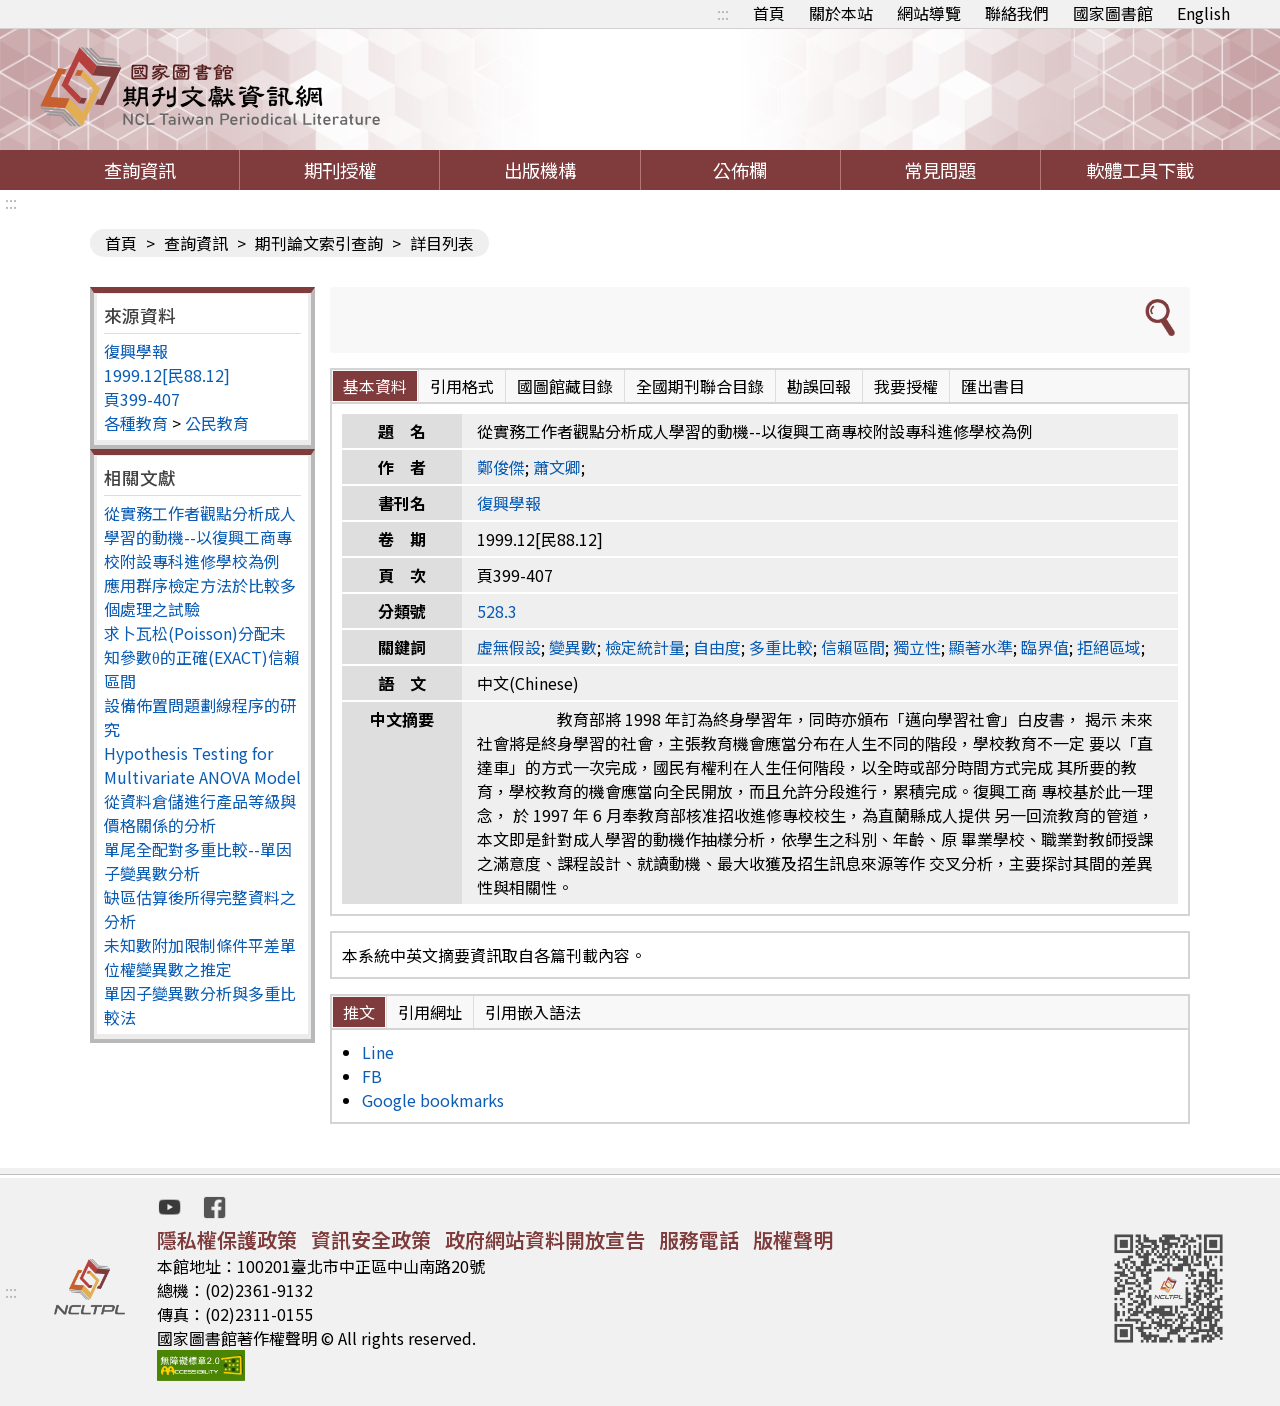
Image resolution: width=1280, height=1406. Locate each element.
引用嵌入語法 (533, 1012)
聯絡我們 (1017, 13)
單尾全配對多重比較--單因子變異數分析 (198, 861)
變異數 (573, 647)
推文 (359, 1012)
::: (723, 13)
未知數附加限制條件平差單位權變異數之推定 (200, 957)
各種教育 (136, 423)
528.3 (497, 611)
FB (372, 1076)
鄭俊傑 (501, 467)
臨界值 (1045, 647)
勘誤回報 (819, 386)
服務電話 (699, 1239)
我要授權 (906, 386)
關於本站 (841, 13)
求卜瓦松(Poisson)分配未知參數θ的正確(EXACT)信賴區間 (202, 657)
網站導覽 (929, 13)
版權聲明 (793, 1239)
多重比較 (781, 647)
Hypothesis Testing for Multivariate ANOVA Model (202, 765)
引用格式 (462, 386)
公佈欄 (740, 170)
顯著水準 (981, 647)
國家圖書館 (1113, 13)
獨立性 (917, 647)
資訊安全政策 (371, 1239)
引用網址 (430, 1012)
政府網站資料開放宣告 (545, 1239)
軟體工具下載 (1140, 170)
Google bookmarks (433, 1100)
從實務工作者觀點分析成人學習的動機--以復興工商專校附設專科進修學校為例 (200, 537)
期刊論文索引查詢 (319, 243)
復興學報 (136, 351)
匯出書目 (993, 386)
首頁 (769, 13)
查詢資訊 (140, 170)
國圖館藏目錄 (565, 386)
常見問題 (940, 170)
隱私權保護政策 (227, 1239)
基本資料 (375, 386)
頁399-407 (142, 399)
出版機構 (540, 170)
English (1203, 13)
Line (378, 1052)
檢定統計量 (645, 647)
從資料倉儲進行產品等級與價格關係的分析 (200, 813)
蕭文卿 (557, 467)
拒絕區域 (1109, 647)
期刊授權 (340, 170)
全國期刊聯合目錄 (700, 386)
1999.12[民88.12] (167, 375)
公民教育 (217, 423)
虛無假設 (509, 647)
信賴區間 (853, 647)
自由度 (717, 647)
